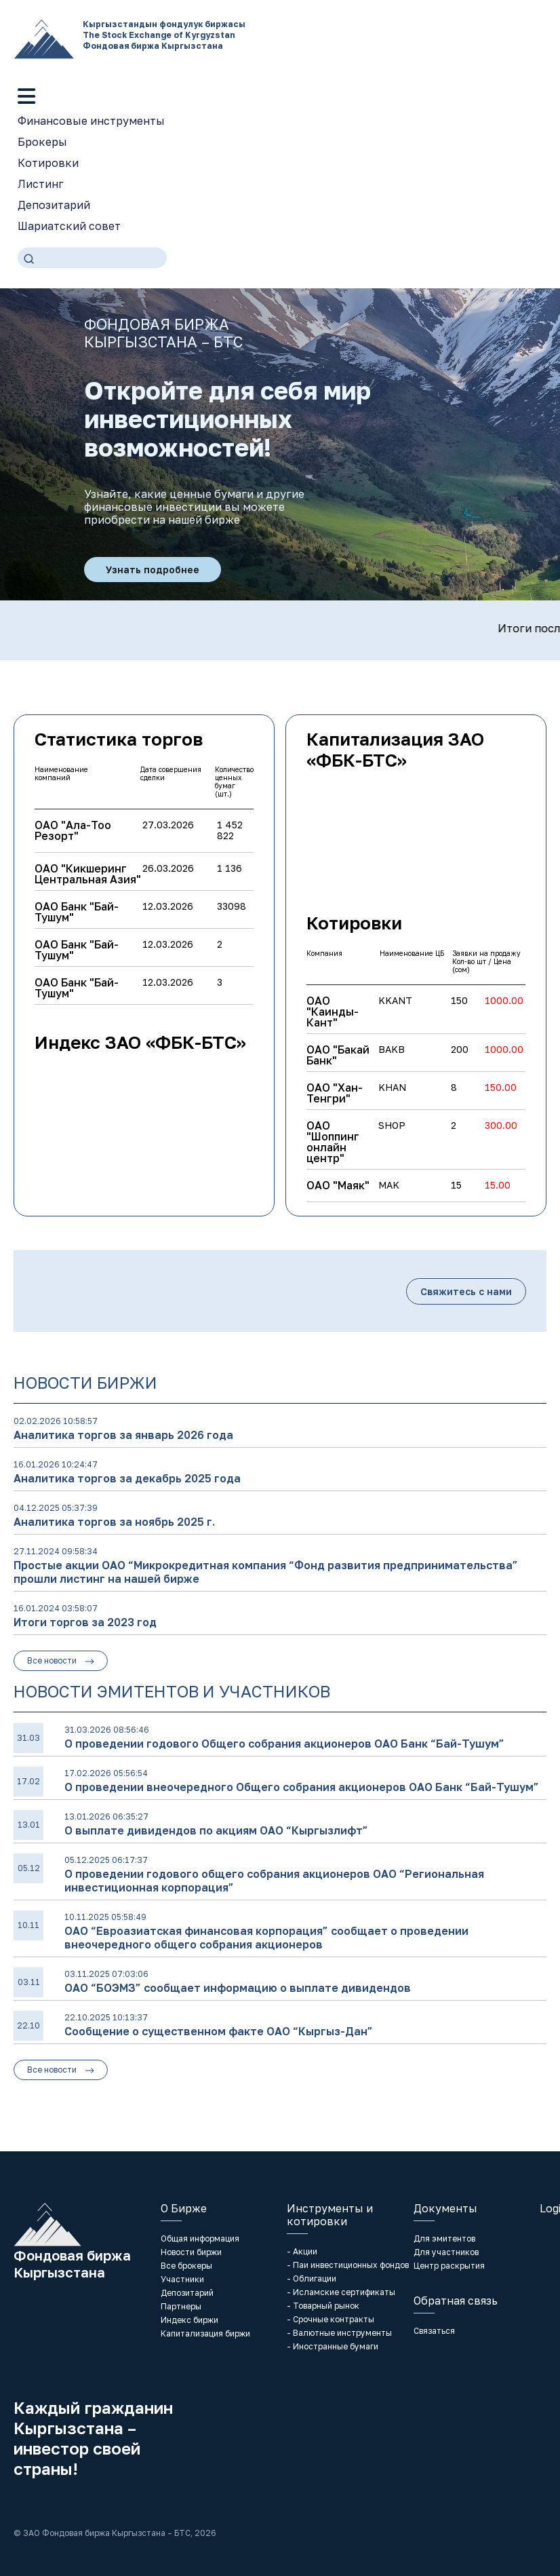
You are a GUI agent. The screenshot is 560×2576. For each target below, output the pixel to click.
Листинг (41, 184)
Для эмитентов (444, 2238)
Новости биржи (191, 2252)
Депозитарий (54, 205)
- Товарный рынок (323, 2306)
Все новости (60, 1660)
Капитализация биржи (205, 2333)
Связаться (434, 2331)
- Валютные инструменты (339, 2333)
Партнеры (181, 2306)
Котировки (48, 163)
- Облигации (311, 2278)
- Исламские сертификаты (341, 2292)
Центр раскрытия (449, 2266)
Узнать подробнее (152, 569)
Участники (182, 2279)
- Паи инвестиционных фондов (348, 2265)
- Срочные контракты (330, 2319)
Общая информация (200, 2238)
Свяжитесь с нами (466, 1291)
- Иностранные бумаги (332, 2346)
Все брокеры (186, 2266)
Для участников (446, 2252)
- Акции (302, 2251)
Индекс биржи (189, 2320)
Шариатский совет (69, 226)
